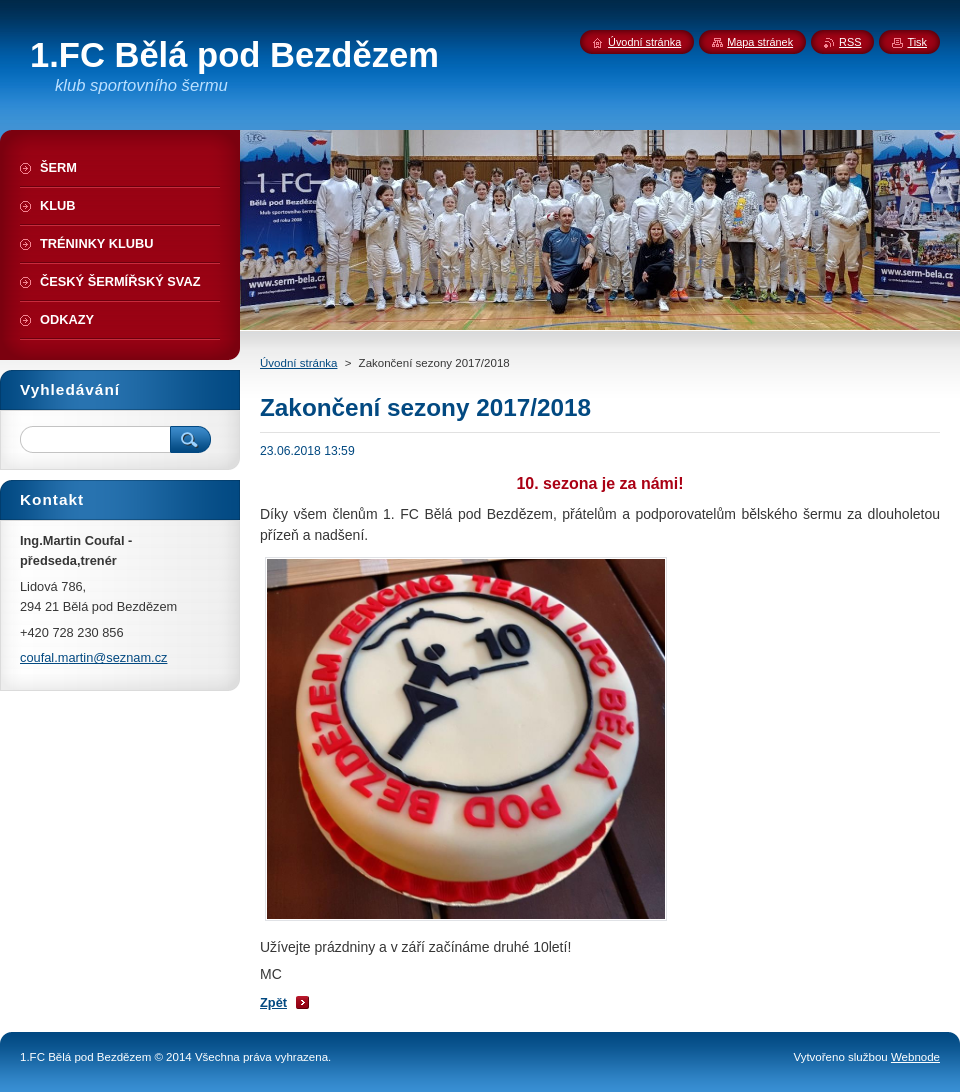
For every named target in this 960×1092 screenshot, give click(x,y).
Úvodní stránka (298, 363)
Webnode (915, 1057)
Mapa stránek (760, 42)
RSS (850, 42)
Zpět (273, 1002)
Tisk (917, 42)
